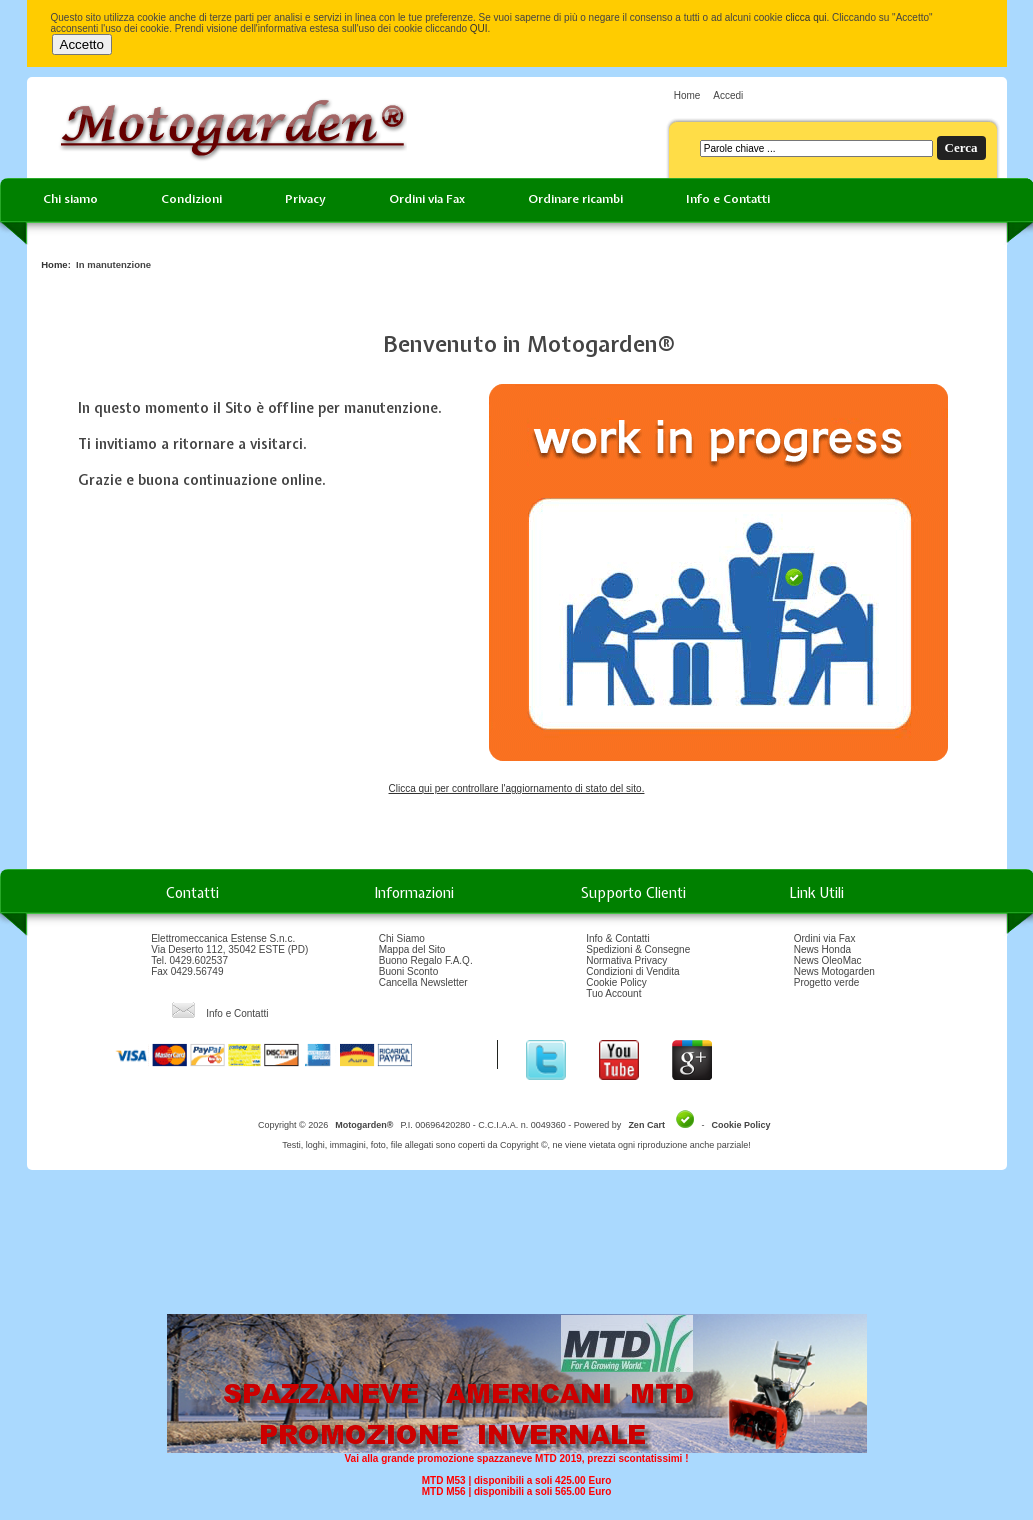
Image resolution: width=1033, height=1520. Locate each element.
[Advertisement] (517, 1249)
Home (687, 95)
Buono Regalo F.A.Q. (426, 960)
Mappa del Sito (412, 949)
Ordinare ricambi (575, 199)
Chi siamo (70, 199)
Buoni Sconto (409, 971)
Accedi (728, 95)
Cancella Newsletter (423, 982)
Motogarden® (364, 1125)
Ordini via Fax (427, 199)
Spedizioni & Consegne (638, 949)
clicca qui (805, 17)
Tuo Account (613, 993)
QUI (479, 28)
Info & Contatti (617, 938)
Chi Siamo (402, 938)
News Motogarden (834, 971)
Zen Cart (646, 1125)
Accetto (82, 44)
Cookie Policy (616, 982)
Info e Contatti (728, 199)
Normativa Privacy (626, 960)
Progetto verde (827, 982)
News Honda (822, 949)
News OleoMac (828, 960)
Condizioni (191, 199)
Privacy (305, 199)
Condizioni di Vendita (632, 971)
